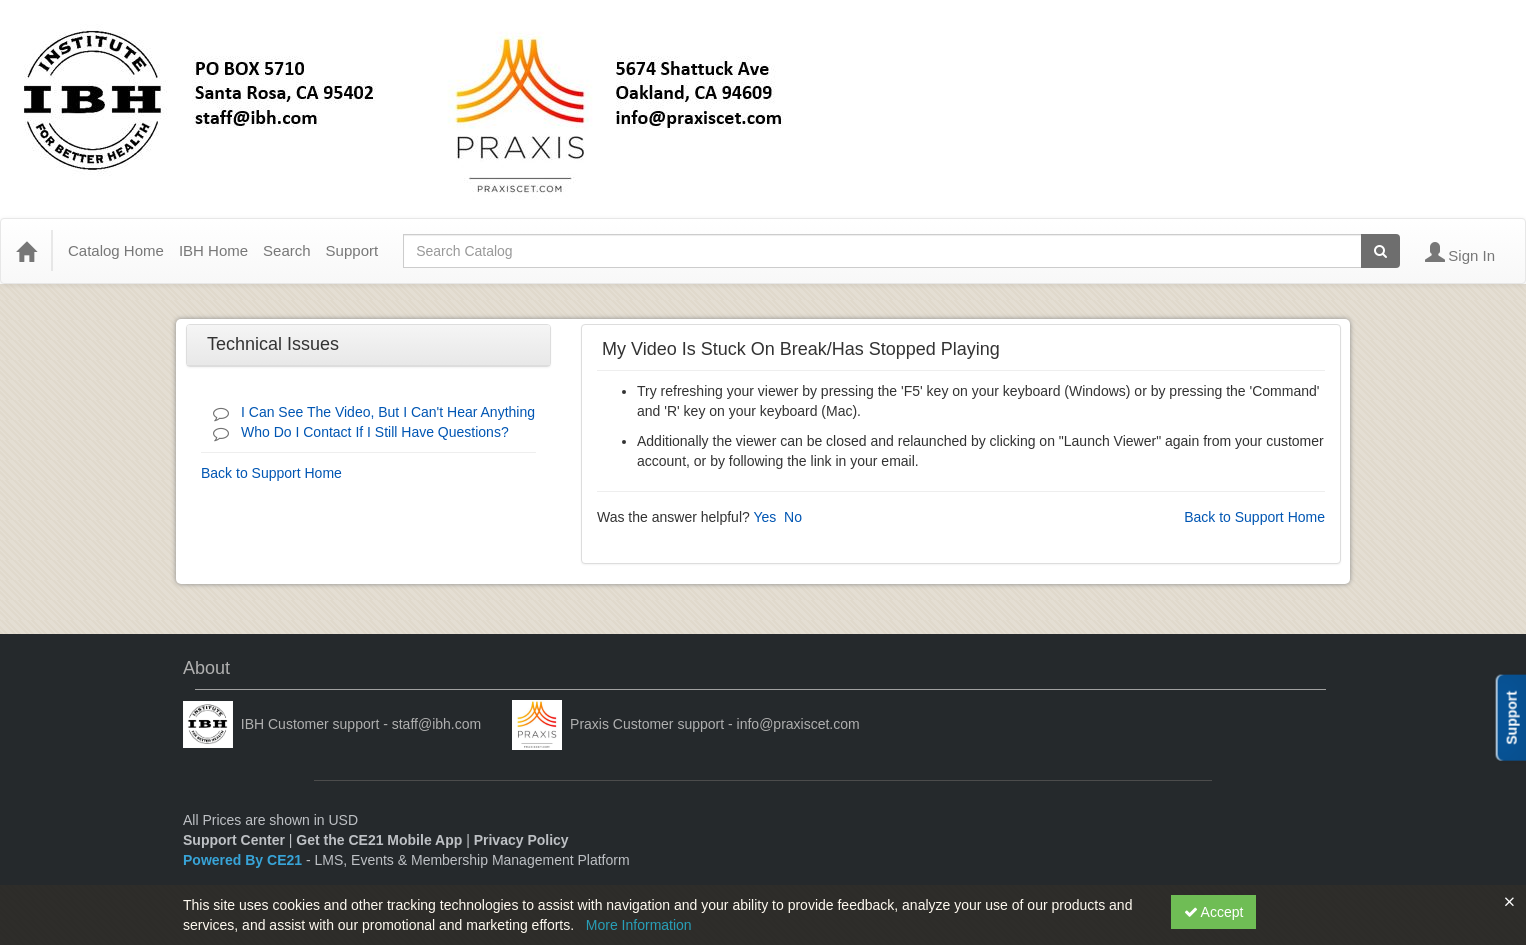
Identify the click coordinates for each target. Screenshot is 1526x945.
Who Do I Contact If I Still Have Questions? (375, 432)
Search (287, 250)
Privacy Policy (521, 840)
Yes (764, 517)
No (793, 517)
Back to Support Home (271, 473)
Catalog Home (116, 250)
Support (352, 250)
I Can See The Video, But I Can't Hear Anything (388, 412)
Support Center (234, 840)
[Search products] (1380, 251)
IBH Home (213, 250)
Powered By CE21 (244, 860)
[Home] (26, 251)
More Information (639, 925)
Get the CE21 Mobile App (379, 840)
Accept (1214, 912)
